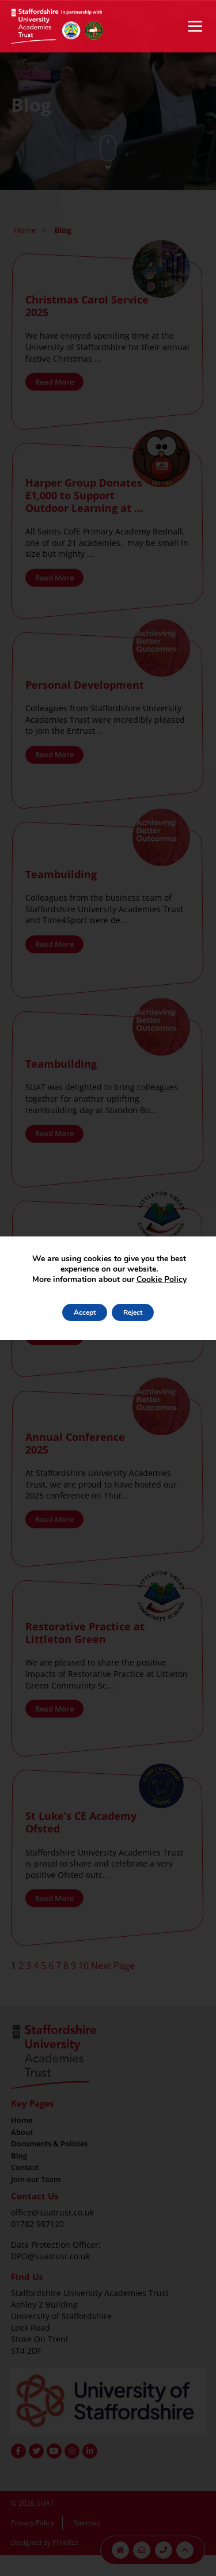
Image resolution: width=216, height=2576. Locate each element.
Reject (132, 1312)
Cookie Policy (162, 1279)
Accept (85, 1312)
